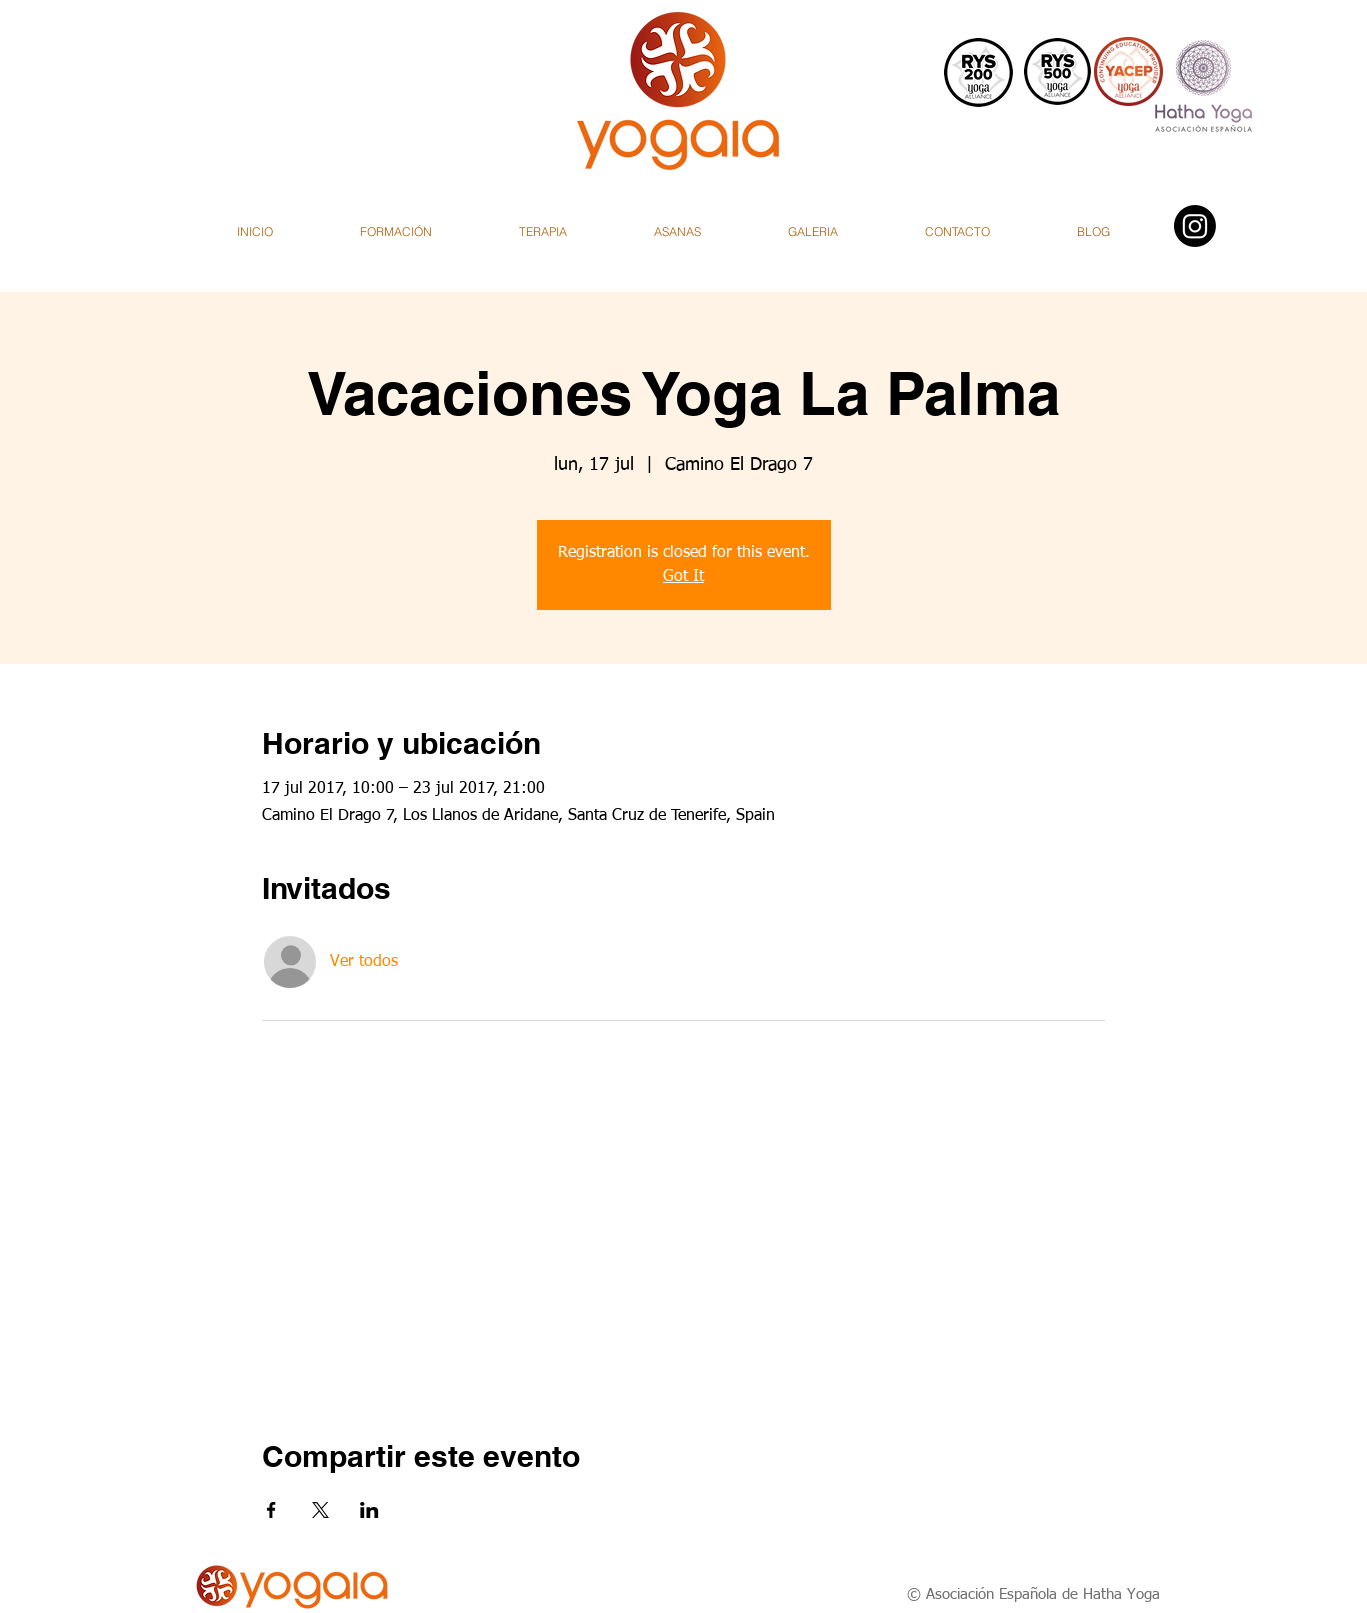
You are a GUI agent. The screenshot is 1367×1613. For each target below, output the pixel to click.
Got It (683, 577)
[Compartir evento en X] (320, 1510)
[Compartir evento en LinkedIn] (369, 1510)
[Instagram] (1195, 226)
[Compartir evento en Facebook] (271, 1510)
